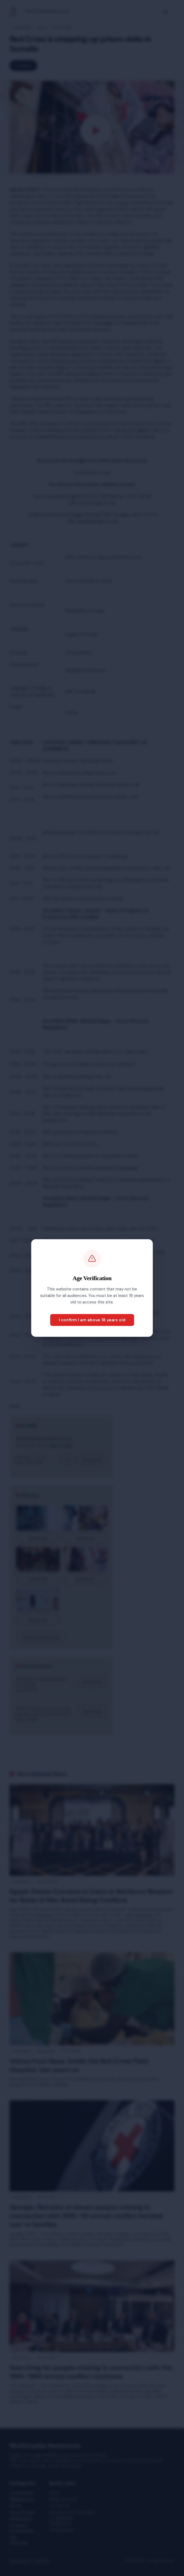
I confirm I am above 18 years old (92, 1320)
